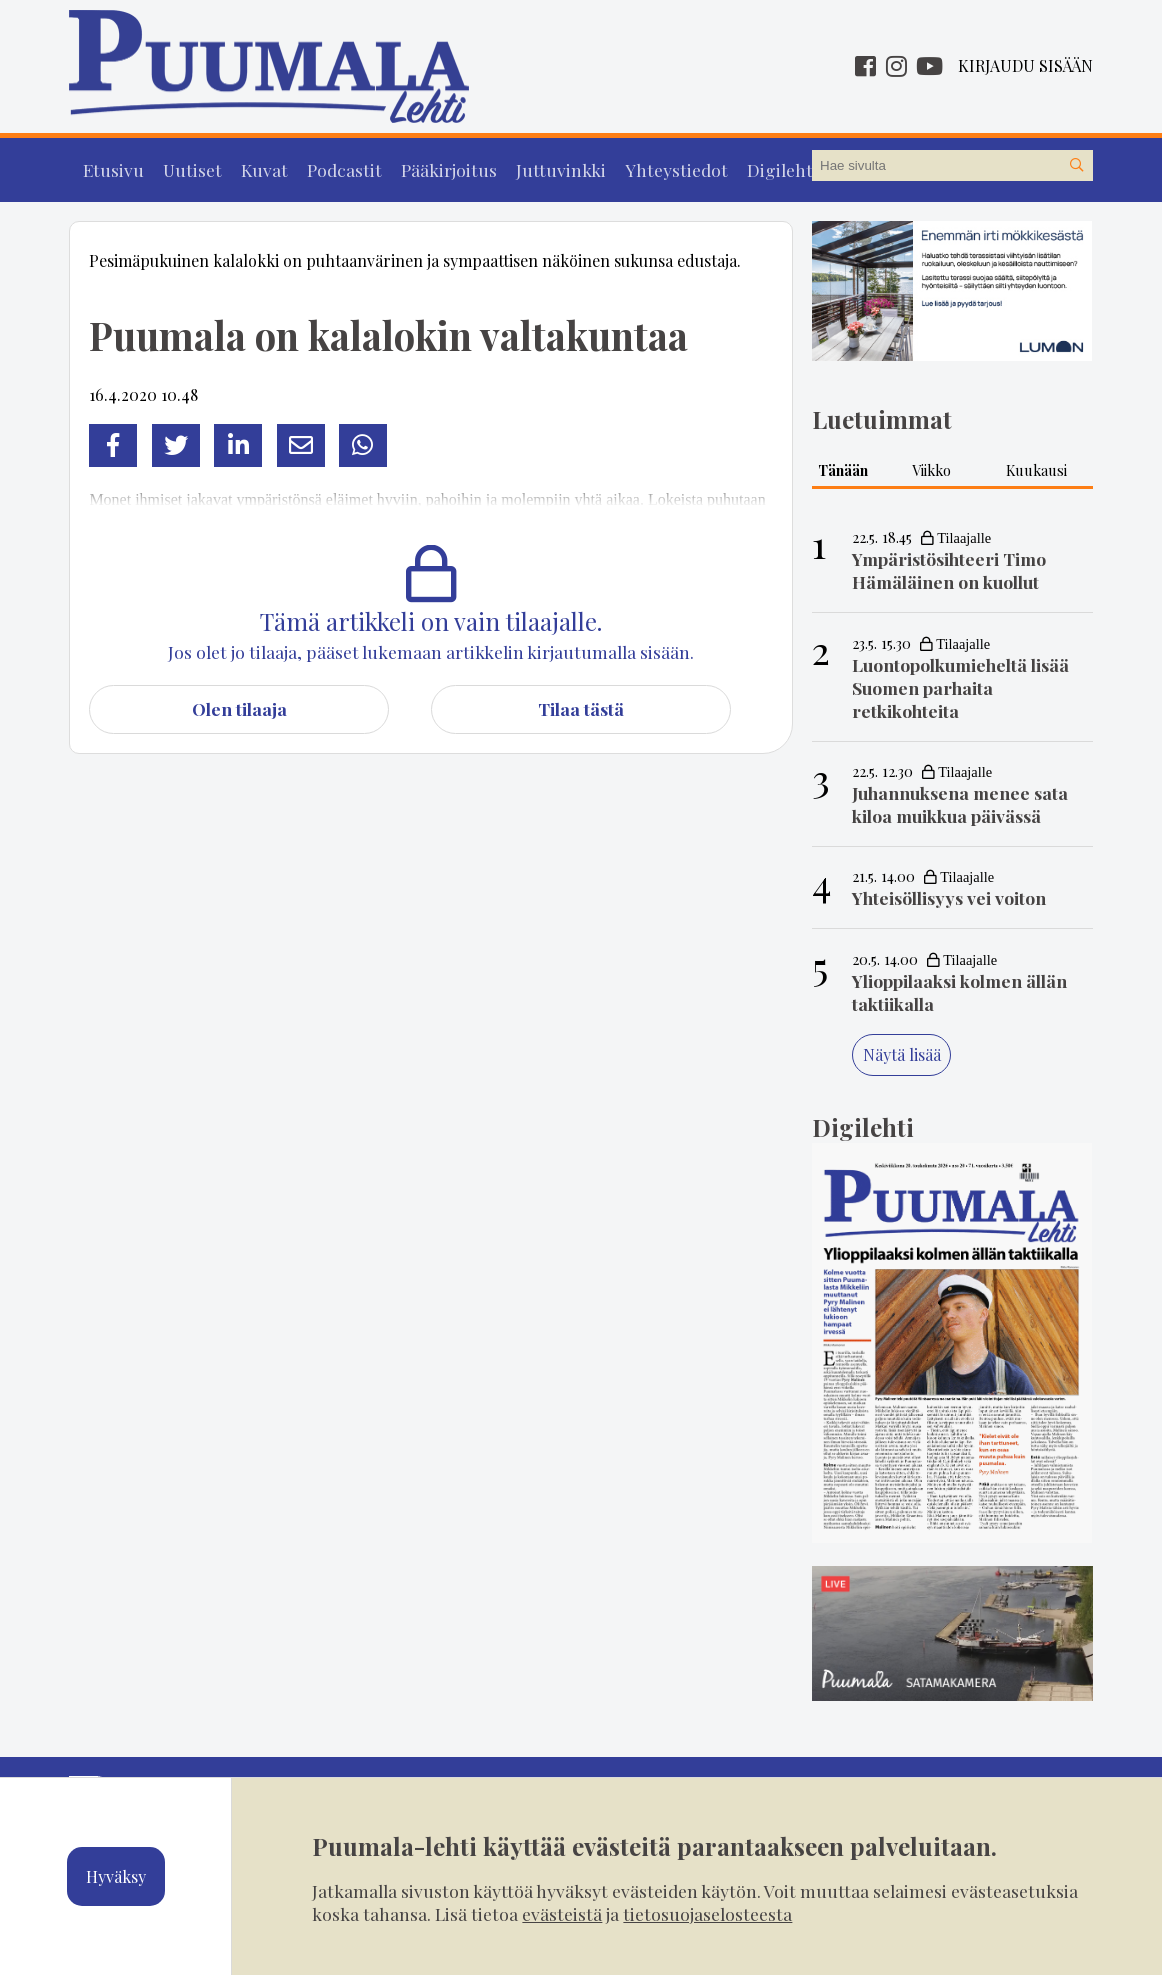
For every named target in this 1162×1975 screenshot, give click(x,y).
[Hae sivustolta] (1077, 166)
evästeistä (562, 1913)
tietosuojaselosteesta (707, 1913)
